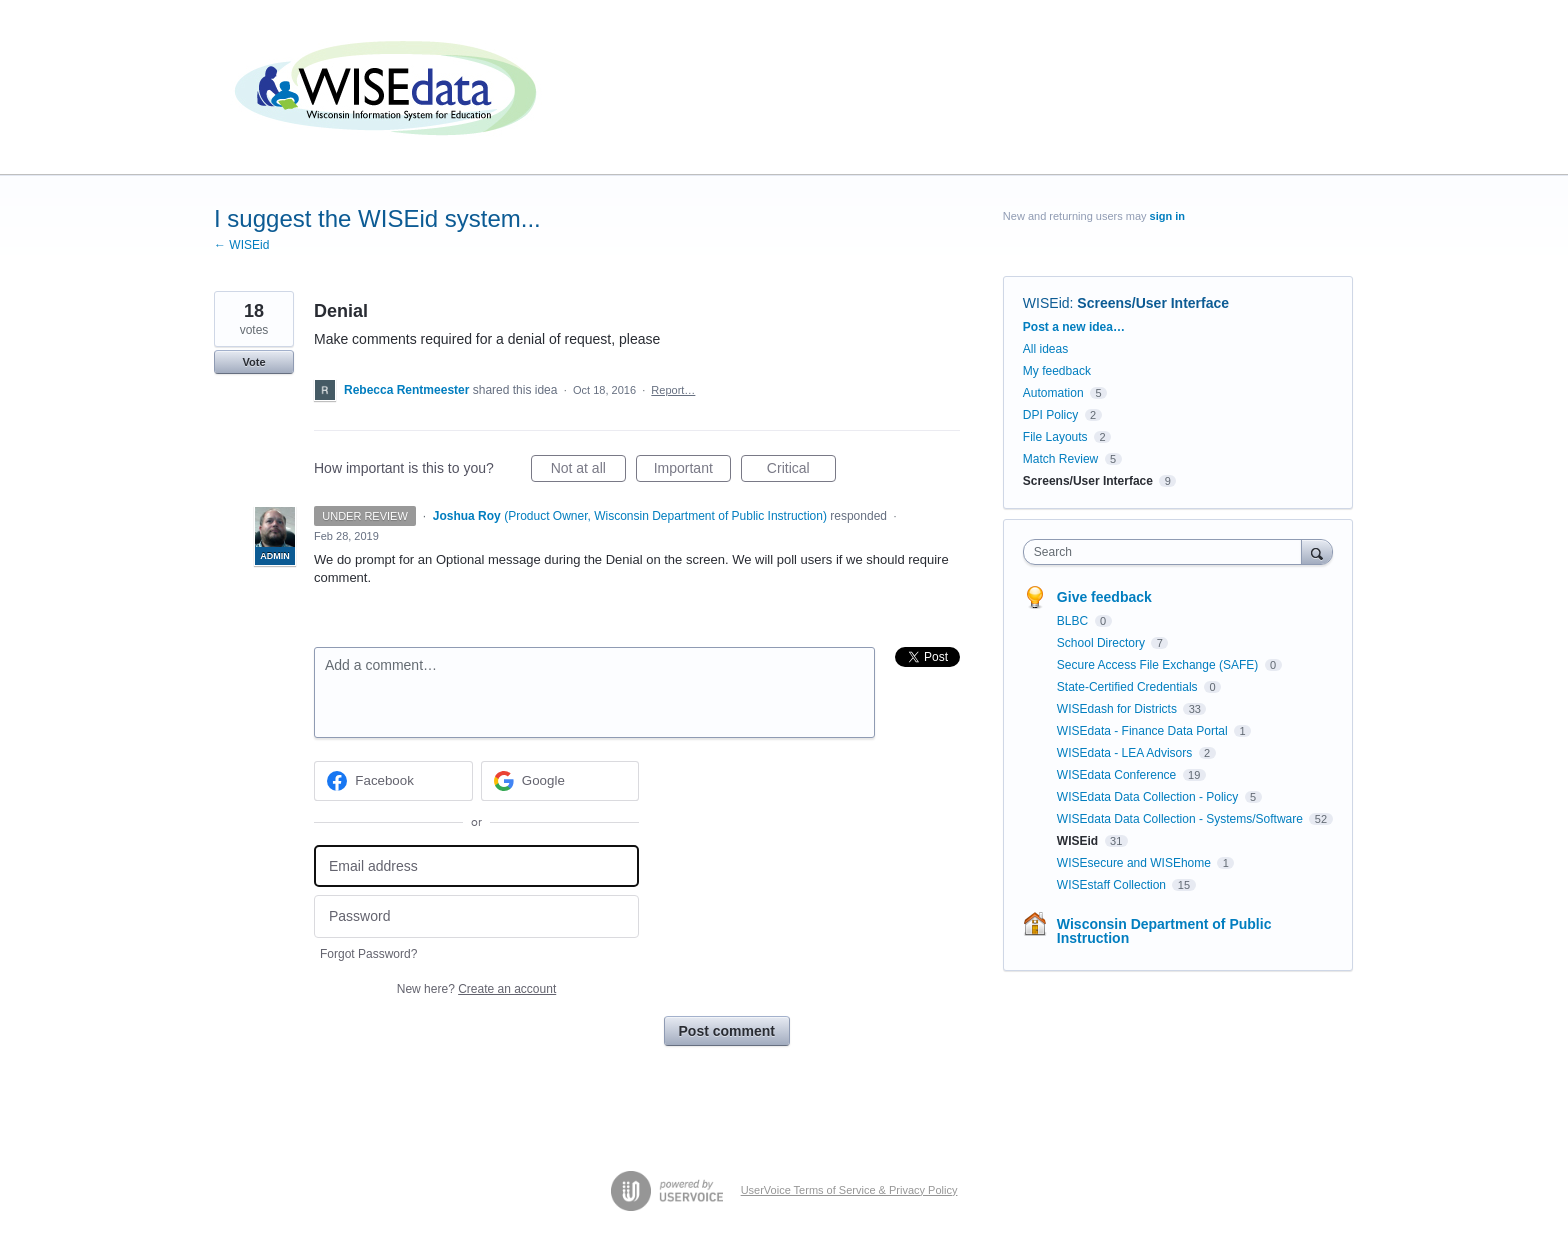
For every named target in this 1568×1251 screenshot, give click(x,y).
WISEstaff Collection (1113, 885)
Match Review (1060, 459)
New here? (476, 989)
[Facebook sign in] (393, 781)
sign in (1167, 216)
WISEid (1046, 303)
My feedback (1057, 371)
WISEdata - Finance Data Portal (1144, 731)
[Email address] (476, 866)
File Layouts (1055, 437)
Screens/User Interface (1153, 303)
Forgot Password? (368, 954)
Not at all (588, 471)
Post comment (727, 1031)
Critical (801, 471)
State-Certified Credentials (1129, 687)
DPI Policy (1050, 415)
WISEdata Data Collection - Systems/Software (1181, 819)
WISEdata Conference (1118, 775)
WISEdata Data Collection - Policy (1149, 797)
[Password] (476, 916)
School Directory (1102, 643)
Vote (253, 362)
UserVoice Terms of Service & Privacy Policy (849, 1190)
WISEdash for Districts (1118, 709)
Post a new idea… (1074, 327)
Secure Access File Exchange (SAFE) (1159, 665)
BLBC (1074, 621)
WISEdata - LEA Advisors (1126, 753)
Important (692, 471)
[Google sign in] (560, 781)
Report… (673, 390)
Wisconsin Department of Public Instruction (1164, 931)
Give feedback (1104, 597)
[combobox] (1167, 552)
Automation (1053, 393)
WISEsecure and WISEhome (1135, 863)
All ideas (1045, 349)
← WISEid (241, 245)
